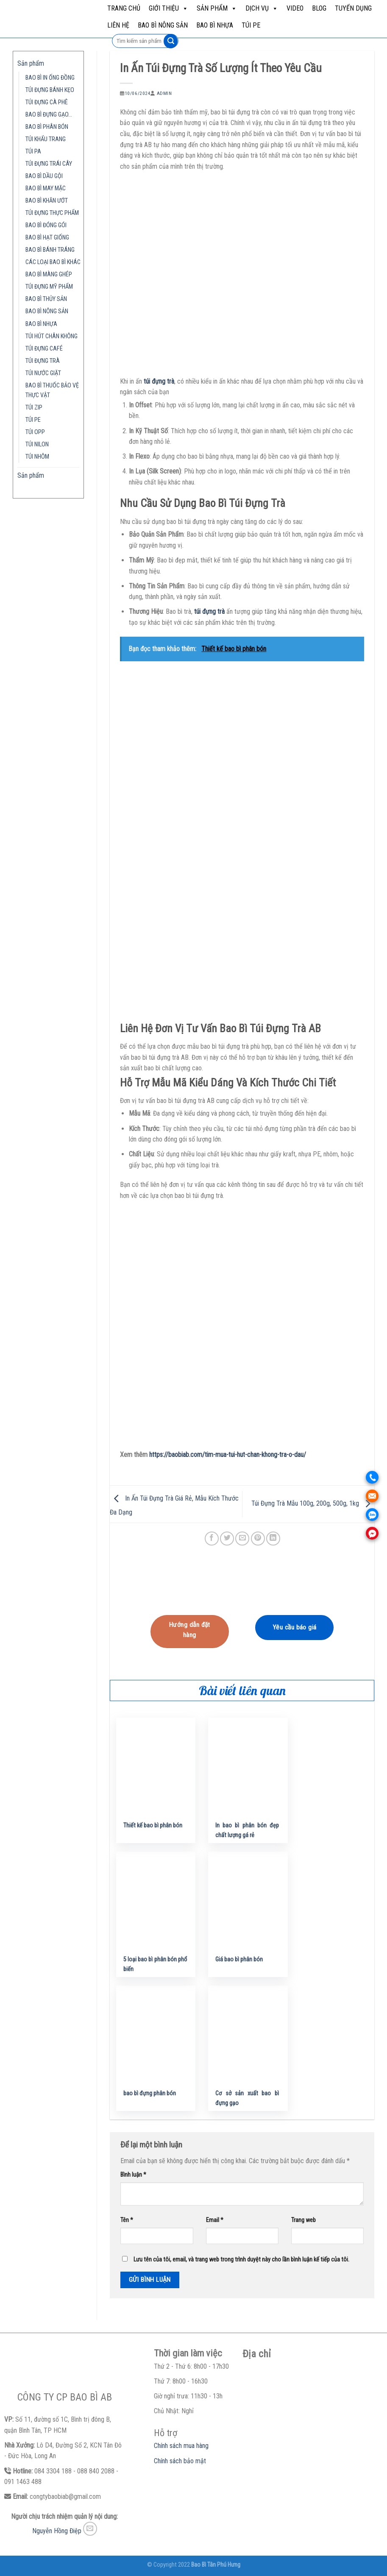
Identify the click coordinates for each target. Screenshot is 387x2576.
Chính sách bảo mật (180, 2461)
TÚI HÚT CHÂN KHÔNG (51, 336)
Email (214, 2220)
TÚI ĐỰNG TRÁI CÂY (48, 163)
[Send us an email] (90, 2529)
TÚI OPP (35, 432)
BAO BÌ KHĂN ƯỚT (46, 200)
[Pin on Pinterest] (258, 1539)
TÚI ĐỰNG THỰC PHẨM (52, 213)
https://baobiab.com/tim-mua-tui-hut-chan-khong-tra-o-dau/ (227, 1455)
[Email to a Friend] (242, 1539)
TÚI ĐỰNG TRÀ (42, 361)
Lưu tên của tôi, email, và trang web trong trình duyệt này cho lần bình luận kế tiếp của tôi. (241, 2259)
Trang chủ (123, 8)
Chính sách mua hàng (181, 2446)
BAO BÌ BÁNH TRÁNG (50, 249)
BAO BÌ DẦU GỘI (44, 176)
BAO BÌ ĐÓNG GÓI (46, 225)
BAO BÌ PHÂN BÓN (46, 127)
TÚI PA (33, 151)
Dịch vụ (261, 8)
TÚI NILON (37, 444)
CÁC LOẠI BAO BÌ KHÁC (53, 262)
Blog (319, 8)
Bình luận (133, 2174)
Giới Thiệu (168, 8)
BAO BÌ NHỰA (214, 25)
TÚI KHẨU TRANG (45, 139)
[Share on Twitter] (227, 1539)
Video (295, 8)
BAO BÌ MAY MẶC (45, 188)
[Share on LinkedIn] (273, 1539)
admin (164, 93)
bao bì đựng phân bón (149, 2093)
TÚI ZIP (33, 407)
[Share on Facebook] (212, 1539)
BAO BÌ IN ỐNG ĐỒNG (50, 77)
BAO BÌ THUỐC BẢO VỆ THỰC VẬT (52, 390)
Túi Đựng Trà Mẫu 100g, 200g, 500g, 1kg (312, 1504)
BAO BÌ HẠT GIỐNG (47, 237)
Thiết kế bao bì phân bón (152, 1825)
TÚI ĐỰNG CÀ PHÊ (46, 102)
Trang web (303, 2220)
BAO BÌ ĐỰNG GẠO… (48, 114)
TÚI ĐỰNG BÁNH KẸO (49, 90)
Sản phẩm (217, 8)
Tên (126, 2220)
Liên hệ (118, 25)
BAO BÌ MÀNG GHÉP (48, 274)
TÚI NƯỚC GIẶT (43, 373)
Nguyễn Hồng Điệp (56, 2531)
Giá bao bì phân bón (239, 1959)
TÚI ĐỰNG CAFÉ (44, 348)
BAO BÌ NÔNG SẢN (163, 25)
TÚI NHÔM (37, 456)
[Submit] (171, 41)
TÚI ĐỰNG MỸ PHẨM (49, 286)
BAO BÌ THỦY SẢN (46, 299)
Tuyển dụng (353, 8)
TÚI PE (251, 25)
